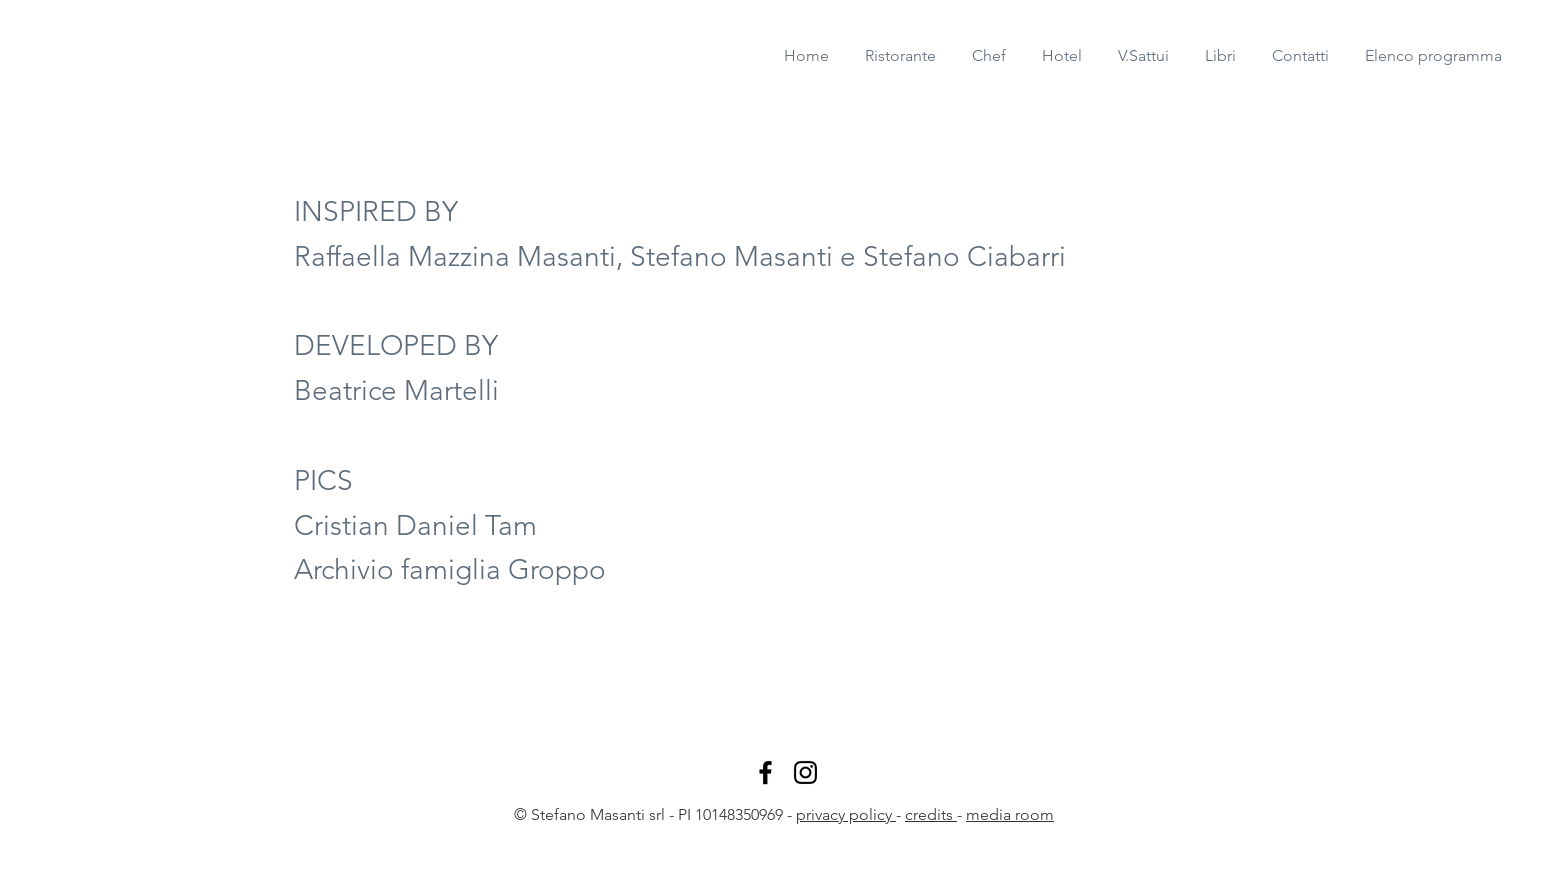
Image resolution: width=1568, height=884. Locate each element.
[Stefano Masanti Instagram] (805, 772)
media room (1010, 814)
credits (931, 814)
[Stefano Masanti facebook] (765, 772)
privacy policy (846, 814)
